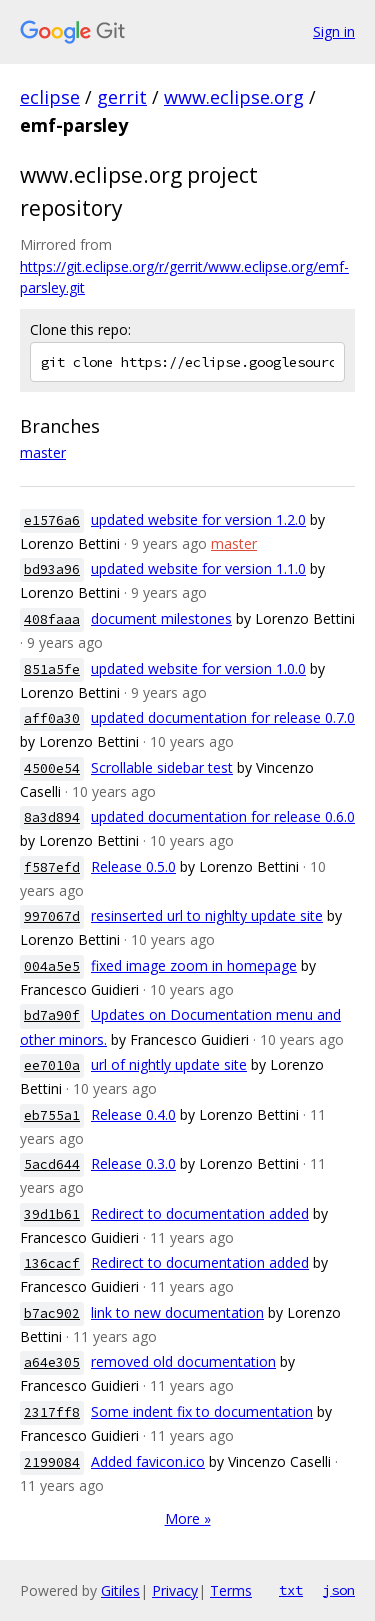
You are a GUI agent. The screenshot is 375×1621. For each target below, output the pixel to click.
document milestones (161, 618)
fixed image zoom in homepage (194, 965)
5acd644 (52, 1164)
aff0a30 (52, 718)
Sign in (334, 31)
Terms (231, 1590)
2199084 (52, 1462)
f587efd (52, 867)
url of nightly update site (169, 1064)
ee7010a (52, 1065)
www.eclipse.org (234, 97)
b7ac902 (52, 1313)
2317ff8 (52, 1412)
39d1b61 (52, 1214)
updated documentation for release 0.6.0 (223, 816)
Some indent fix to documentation (202, 1411)
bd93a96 (52, 569)
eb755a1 (52, 1115)
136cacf (52, 1263)
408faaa (52, 619)
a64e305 (52, 1362)
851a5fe (52, 669)
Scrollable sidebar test (162, 767)
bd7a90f (52, 1015)
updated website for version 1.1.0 (198, 568)
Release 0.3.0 (133, 1163)
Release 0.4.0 (133, 1114)
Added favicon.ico (148, 1461)
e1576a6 (52, 520)
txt (291, 1590)
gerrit (122, 97)
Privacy (175, 1590)
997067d (52, 916)
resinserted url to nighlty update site (207, 915)
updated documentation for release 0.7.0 (223, 717)
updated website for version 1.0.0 (198, 668)
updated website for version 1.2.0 (198, 519)
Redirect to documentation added (200, 1213)
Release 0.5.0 (133, 866)
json (339, 1590)
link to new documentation (177, 1312)
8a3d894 (52, 817)
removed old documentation (183, 1361)
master (43, 452)
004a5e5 (52, 966)
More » (188, 1518)
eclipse (50, 97)
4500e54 (52, 768)
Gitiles (120, 1590)
